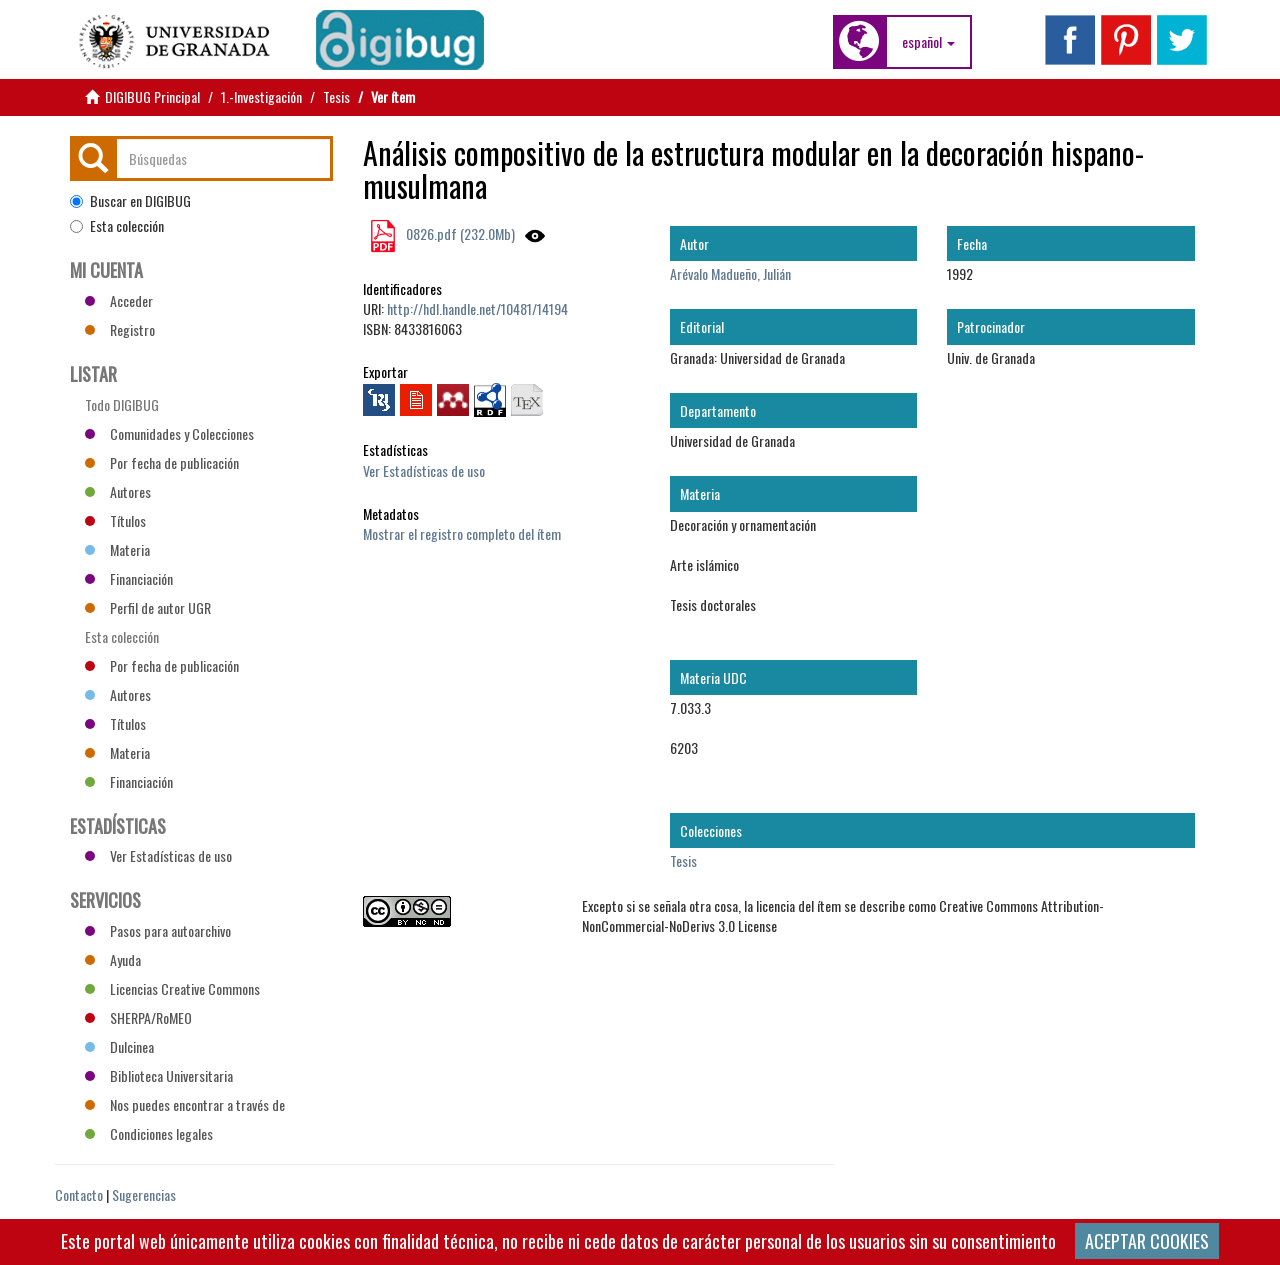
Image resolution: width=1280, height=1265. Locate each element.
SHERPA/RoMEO (138, 1017)
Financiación (129, 578)
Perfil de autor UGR (148, 607)
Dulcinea (119, 1046)
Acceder (119, 300)
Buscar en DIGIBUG (130, 201)
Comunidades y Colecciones (169, 433)
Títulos (115, 520)
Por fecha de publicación (162, 462)
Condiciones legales (149, 1133)
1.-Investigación (261, 96)
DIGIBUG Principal (152, 96)
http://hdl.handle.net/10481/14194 (477, 308)
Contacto (79, 1194)
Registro (120, 329)
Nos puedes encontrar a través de (185, 1104)
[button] (928, 42)
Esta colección (117, 226)
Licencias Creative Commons (172, 988)
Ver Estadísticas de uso (424, 470)
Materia (117, 549)
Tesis (336, 96)
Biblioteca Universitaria (159, 1075)
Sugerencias (144, 1194)
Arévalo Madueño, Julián (730, 273)
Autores (118, 491)
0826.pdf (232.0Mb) (459, 233)
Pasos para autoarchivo (158, 930)
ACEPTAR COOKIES (1147, 1241)
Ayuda (113, 959)
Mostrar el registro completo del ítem (462, 533)
